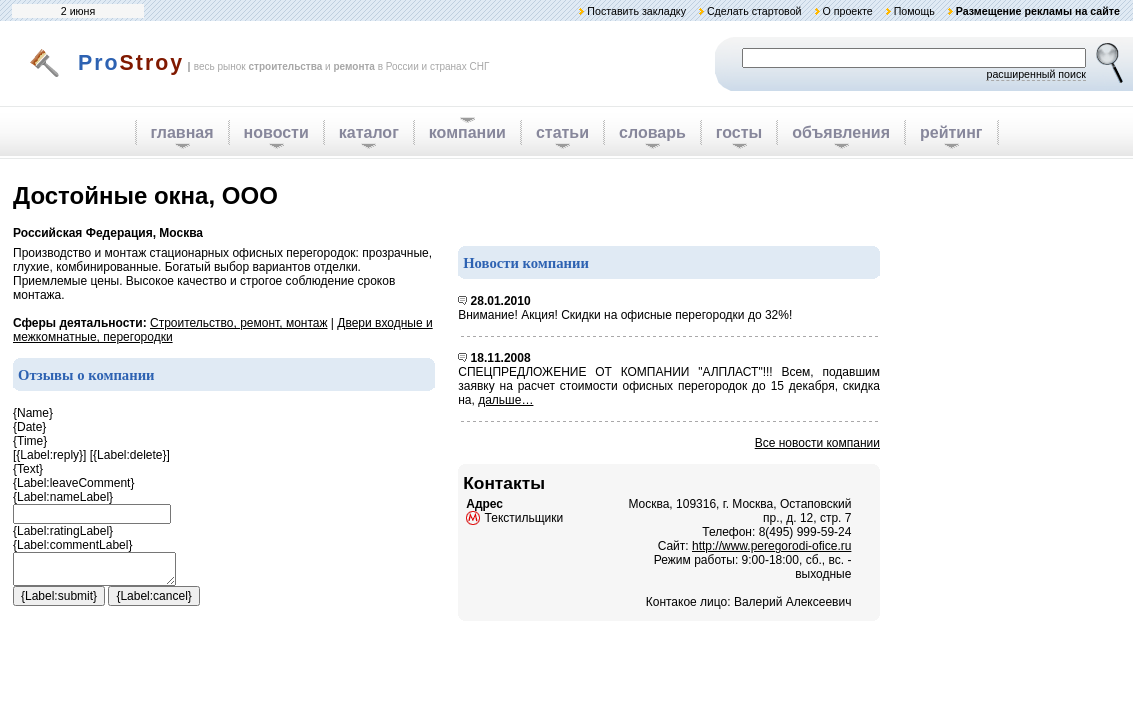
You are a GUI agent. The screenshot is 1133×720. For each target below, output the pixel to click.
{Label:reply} (49, 455)
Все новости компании (817, 443)
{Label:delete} (129, 455)
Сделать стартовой (754, 11)
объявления (841, 132)
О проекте (847, 11)
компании (467, 132)
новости (276, 132)
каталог (369, 132)
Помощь (914, 11)
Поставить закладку (636, 11)
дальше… (505, 400)
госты (739, 132)
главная (182, 132)
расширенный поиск (1036, 74)
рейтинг (951, 132)
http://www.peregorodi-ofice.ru (771, 546)
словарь (652, 132)
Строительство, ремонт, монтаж (239, 323)
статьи (562, 132)
